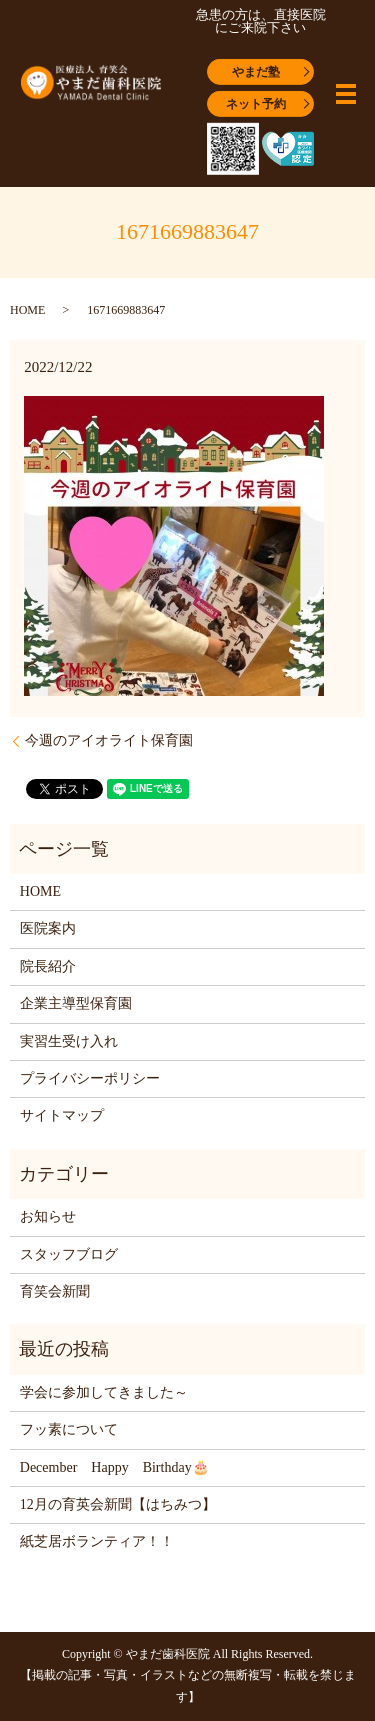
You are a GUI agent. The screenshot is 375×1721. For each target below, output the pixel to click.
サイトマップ (62, 1115)
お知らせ (48, 1216)
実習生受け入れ (69, 1041)
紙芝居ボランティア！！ (97, 1541)
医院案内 (48, 928)
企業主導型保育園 (76, 1003)
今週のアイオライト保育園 (109, 740)
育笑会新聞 (55, 1291)
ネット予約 (256, 103)
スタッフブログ (69, 1254)
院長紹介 (48, 966)
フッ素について (69, 1429)
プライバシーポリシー (90, 1078)
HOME (27, 310)
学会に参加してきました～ (104, 1392)
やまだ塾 (256, 71)
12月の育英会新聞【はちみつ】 (118, 1504)
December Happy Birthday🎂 (114, 1467)
